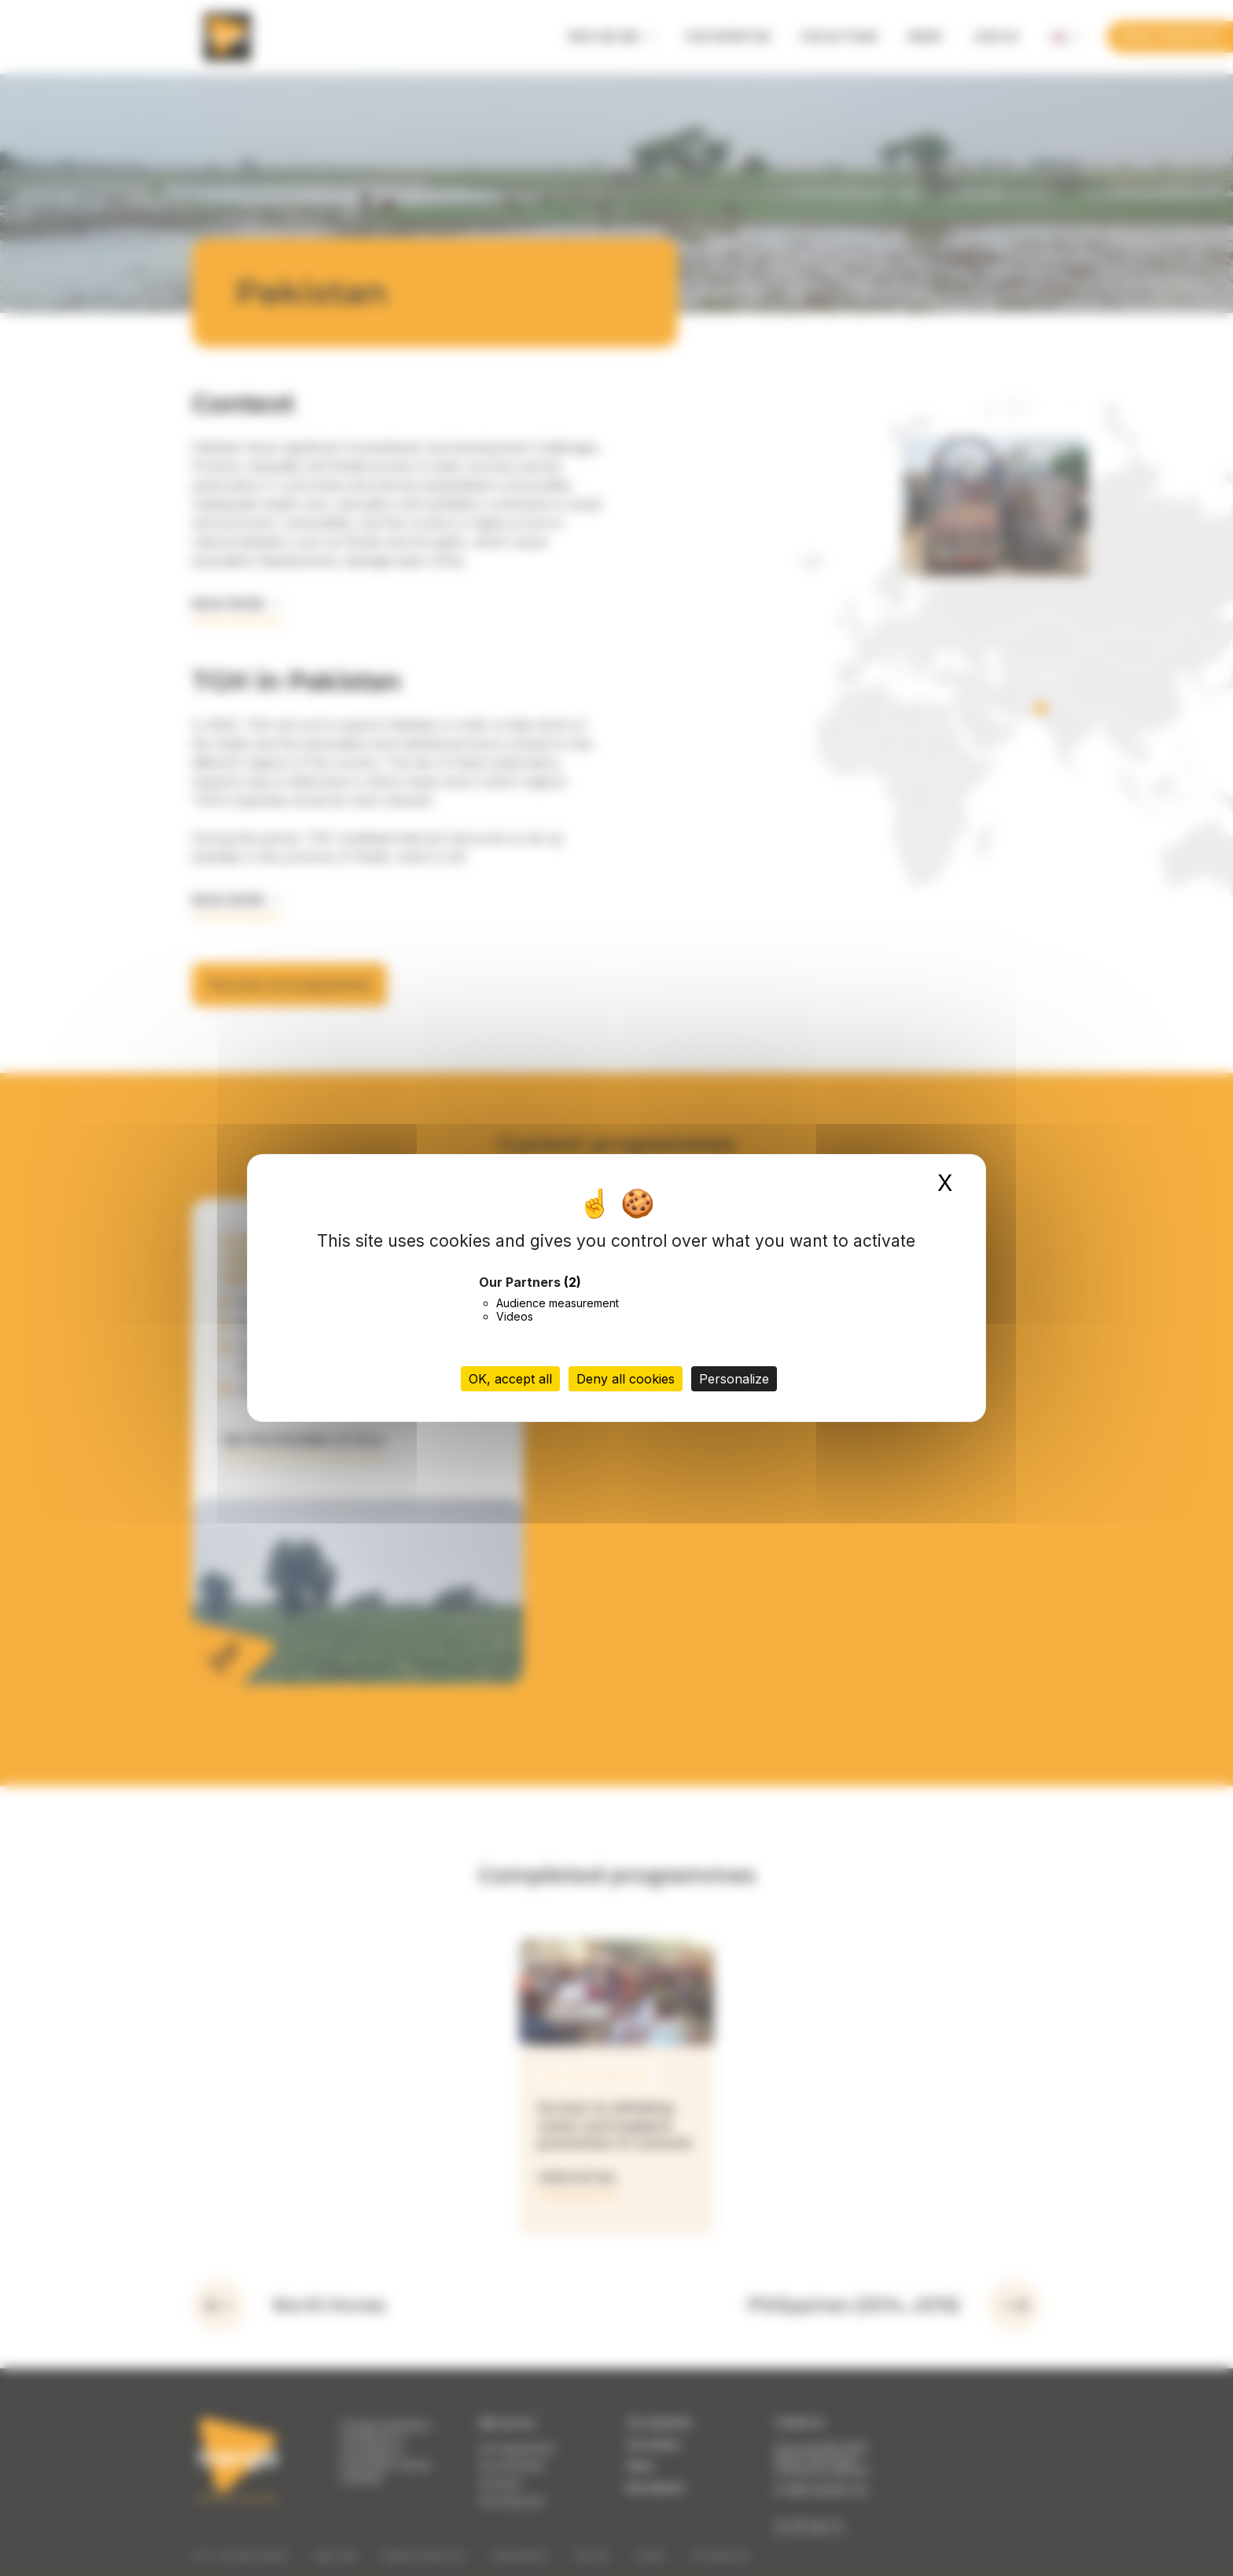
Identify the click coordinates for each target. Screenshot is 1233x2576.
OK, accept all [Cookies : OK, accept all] (510, 1379)
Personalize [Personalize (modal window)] (734, 1379)
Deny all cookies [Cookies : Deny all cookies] (625, 1379)
